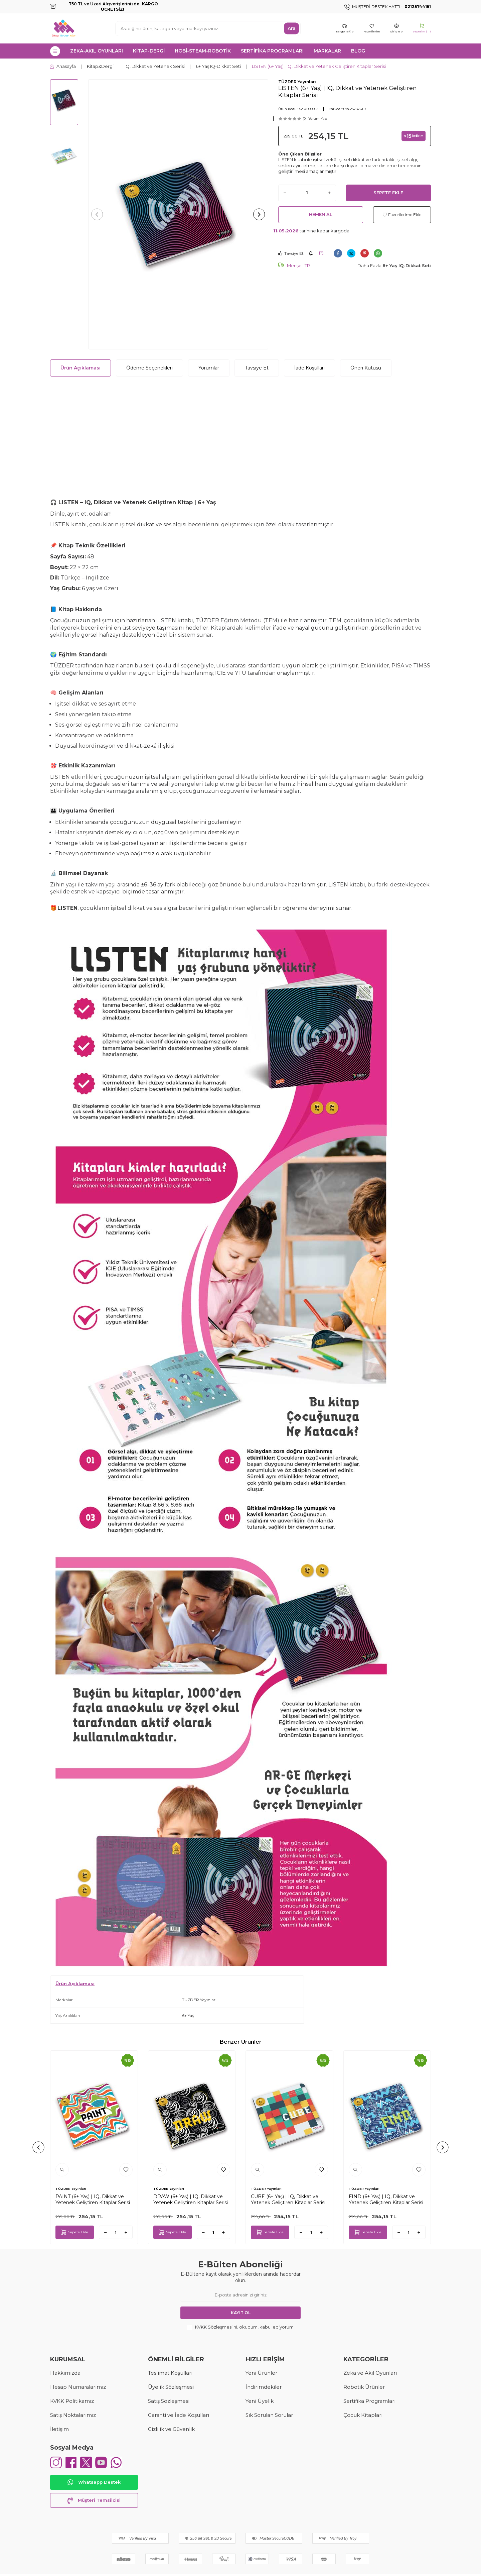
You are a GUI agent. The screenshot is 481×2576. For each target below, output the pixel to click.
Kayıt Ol (241, 2312)
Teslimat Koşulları (170, 2373)
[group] (178, 214)
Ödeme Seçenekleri (149, 368)
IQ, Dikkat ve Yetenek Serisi (155, 66)
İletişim (59, 2429)
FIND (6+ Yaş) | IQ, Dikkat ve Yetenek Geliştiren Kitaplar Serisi (386, 2199)
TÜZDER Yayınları (297, 81)
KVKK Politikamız (72, 2401)
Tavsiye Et (291, 253)
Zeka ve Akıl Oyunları (370, 2373)
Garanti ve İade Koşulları (178, 2415)
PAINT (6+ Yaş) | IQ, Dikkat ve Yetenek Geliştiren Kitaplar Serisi (92, 2199)
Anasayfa (63, 66)
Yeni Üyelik (260, 2401)
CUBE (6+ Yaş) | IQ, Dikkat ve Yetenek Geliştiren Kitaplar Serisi (288, 2199)
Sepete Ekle (388, 192)
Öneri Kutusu (365, 368)
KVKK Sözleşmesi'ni (216, 2327)
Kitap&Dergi (100, 66)
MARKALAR (327, 51)
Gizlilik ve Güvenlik (171, 2429)
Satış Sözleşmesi (168, 2401)
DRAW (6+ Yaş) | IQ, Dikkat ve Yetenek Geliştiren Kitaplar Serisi (190, 2199)
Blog (358, 51)
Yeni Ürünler (261, 2373)
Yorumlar (208, 368)
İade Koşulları (309, 368)
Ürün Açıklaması (80, 368)
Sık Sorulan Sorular (269, 2415)
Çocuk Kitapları (362, 2415)
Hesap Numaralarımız (78, 2387)
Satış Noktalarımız (73, 2415)
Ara (292, 28)
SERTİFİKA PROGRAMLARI (272, 51)
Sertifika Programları (369, 2401)
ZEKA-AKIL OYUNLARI (96, 51)
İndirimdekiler (264, 2387)
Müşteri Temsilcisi (94, 2502)
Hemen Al (320, 214)
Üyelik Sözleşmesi (171, 2387)
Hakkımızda (65, 2373)
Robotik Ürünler (364, 2387)
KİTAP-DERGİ (149, 51)
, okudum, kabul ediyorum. (241, 2327)
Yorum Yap (317, 118)
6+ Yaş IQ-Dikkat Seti (218, 66)
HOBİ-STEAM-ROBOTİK (203, 51)
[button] (99, 214)
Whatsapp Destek (94, 2484)
